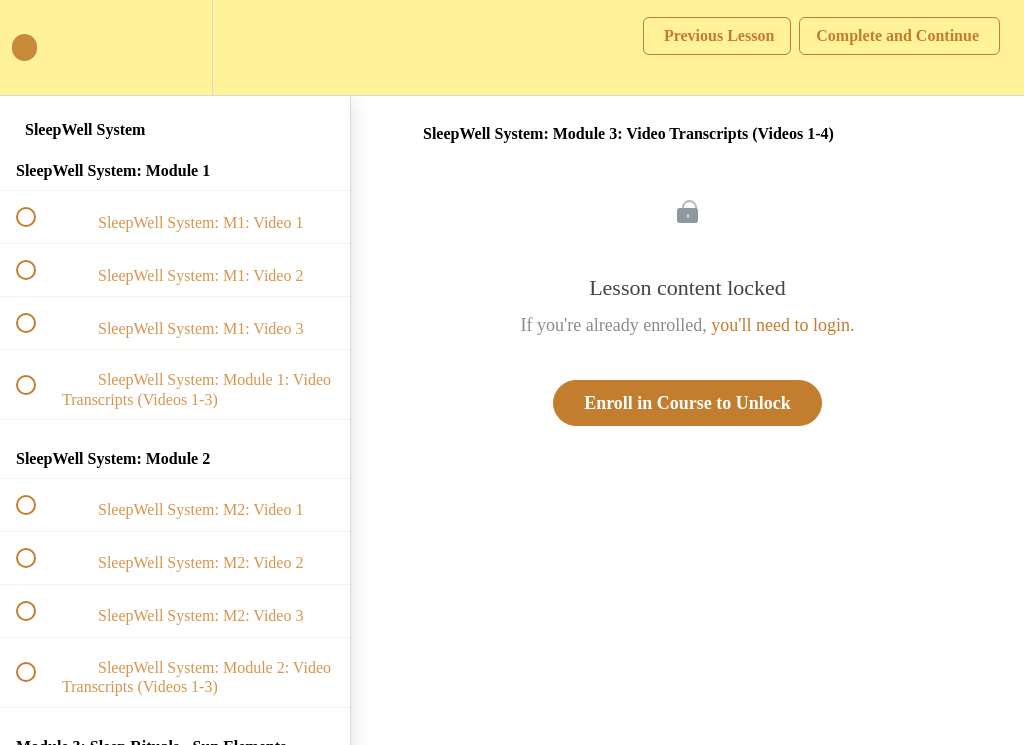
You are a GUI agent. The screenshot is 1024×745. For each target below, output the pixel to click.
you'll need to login (780, 325)
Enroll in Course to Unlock (687, 403)
